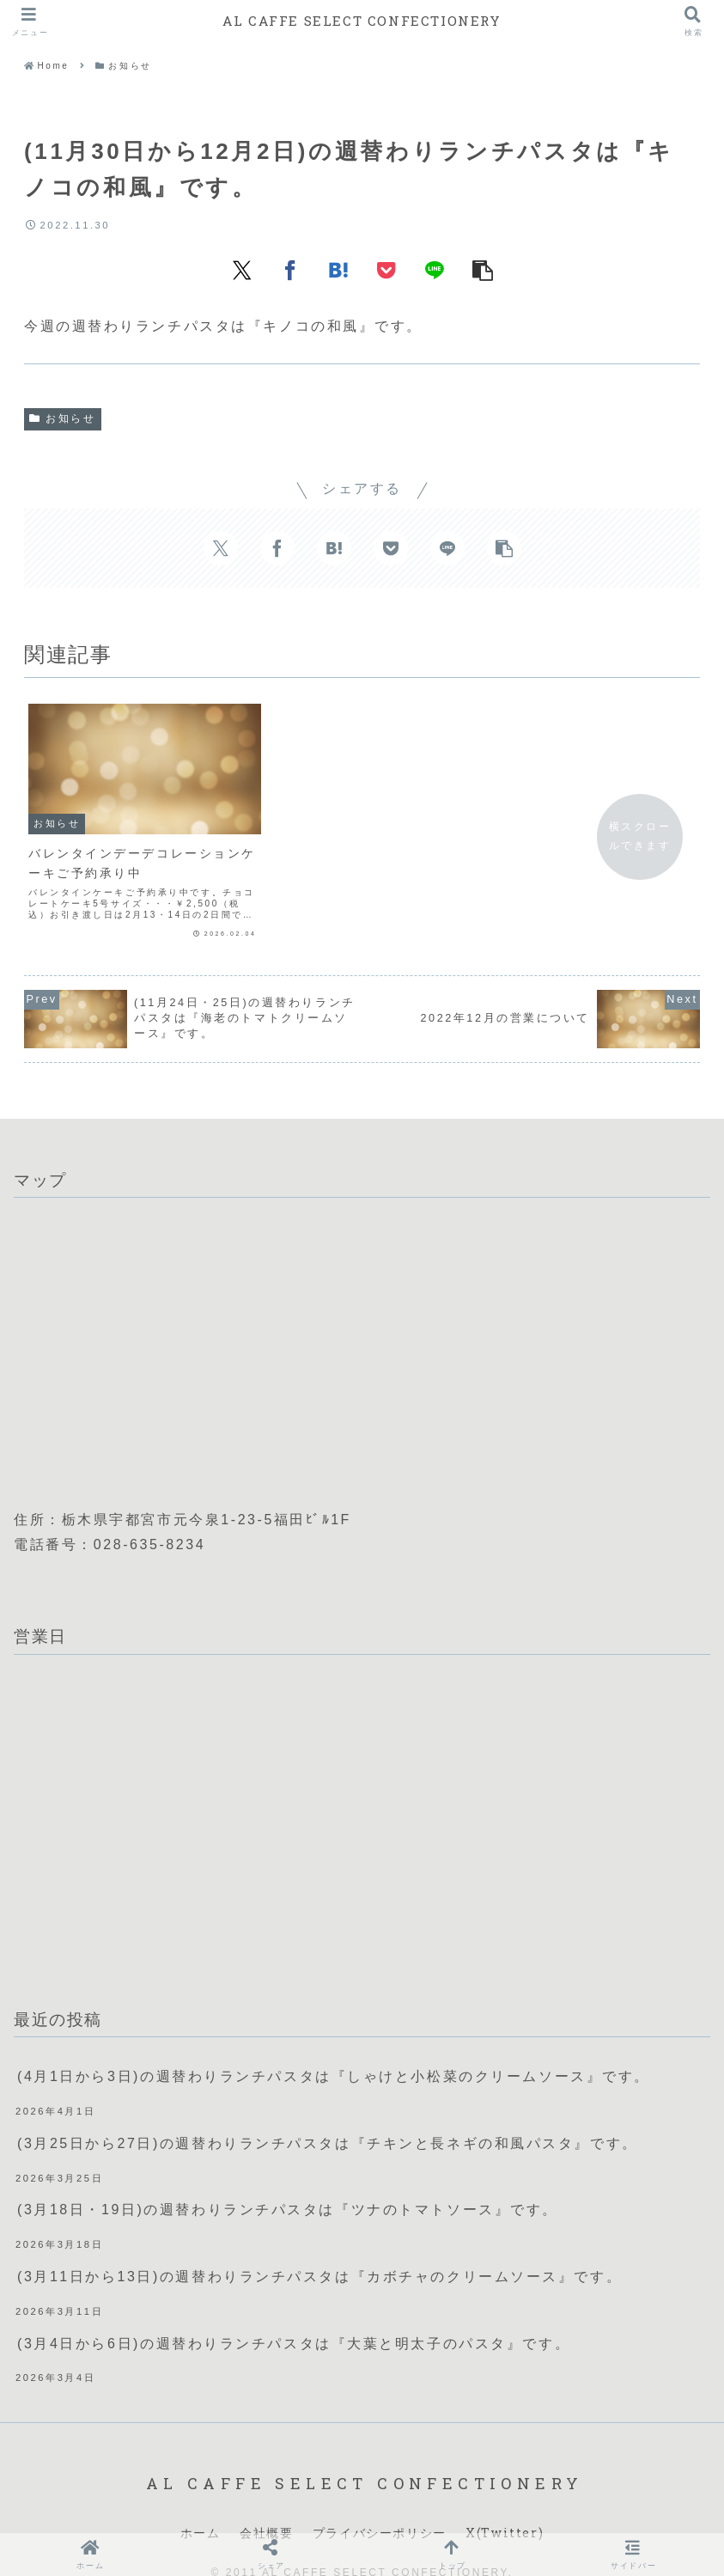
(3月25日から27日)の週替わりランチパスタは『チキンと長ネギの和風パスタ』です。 (327, 2116)
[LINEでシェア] (434, 270)
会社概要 (266, 2505)
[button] (482, 270)
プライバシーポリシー (380, 2505)
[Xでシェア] (242, 270)
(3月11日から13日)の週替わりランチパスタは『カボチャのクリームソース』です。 (319, 2249)
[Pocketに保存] (386, 270)
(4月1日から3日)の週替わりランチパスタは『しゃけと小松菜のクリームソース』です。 (333, 2049)
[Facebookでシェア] (290, 270)
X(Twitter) (504, 2505)
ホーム (200, 2505)
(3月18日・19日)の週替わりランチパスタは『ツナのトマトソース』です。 (287, 2182)
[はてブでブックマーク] (338, 270)
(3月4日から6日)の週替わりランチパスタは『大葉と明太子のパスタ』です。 (293, 2316)
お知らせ (62, 418)
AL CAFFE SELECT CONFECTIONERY (361, 21)
